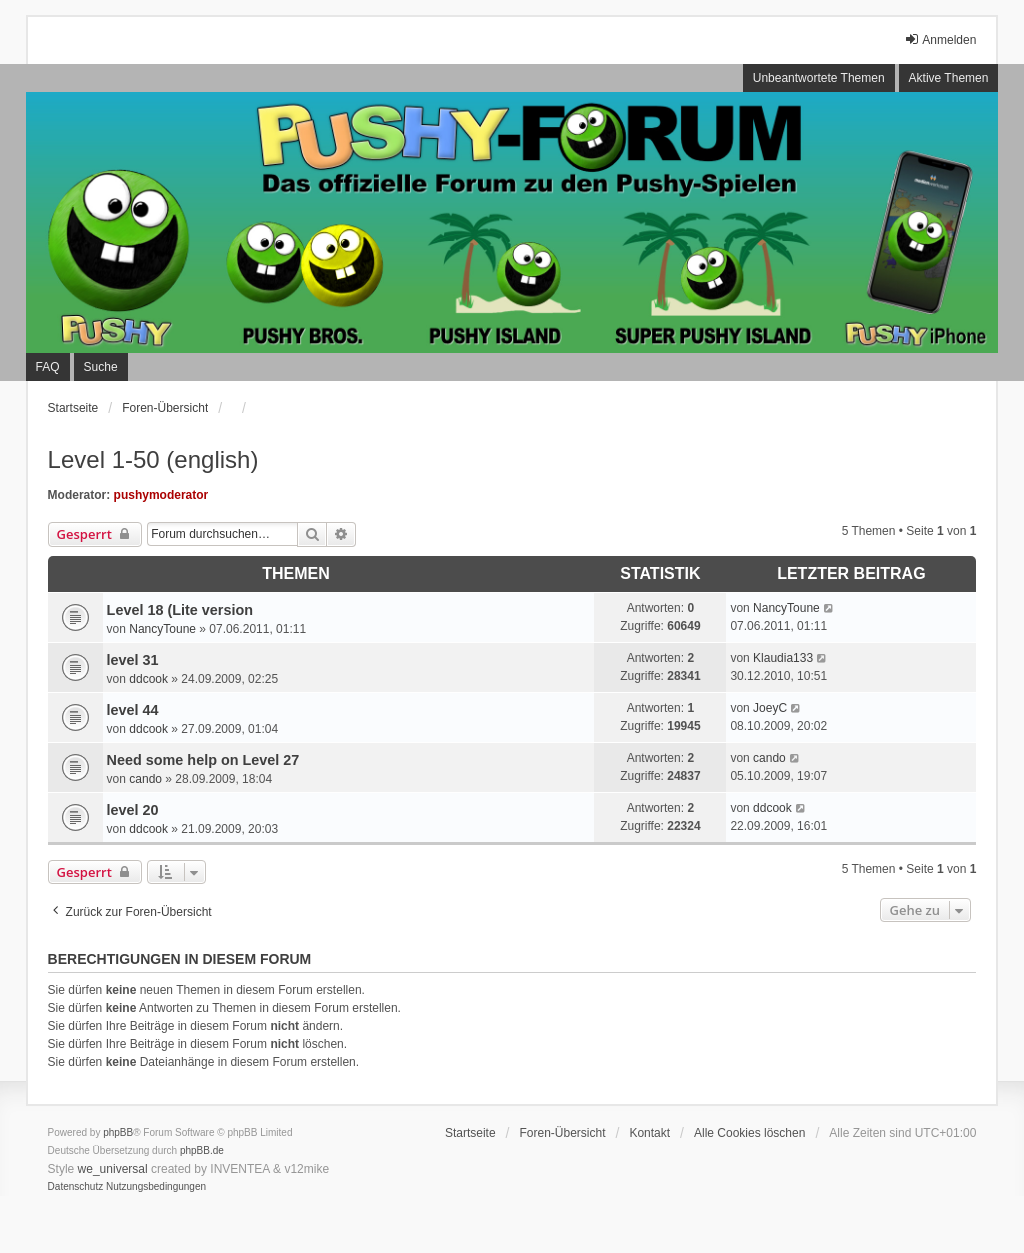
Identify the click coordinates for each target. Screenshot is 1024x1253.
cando (145, 779)
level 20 (133, 810)
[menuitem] (76, 1187)
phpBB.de (202, 1150)
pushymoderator (161, 495)
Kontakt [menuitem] (649, 1133)
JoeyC (770, 708)
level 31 (133, 660)
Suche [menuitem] (101, 367)
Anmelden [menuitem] (940, 39)
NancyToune (162, 629)
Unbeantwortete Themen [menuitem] (819, 78)
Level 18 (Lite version (180, 610)
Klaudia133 (783, 658)
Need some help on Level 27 (203, 760)
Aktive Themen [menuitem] (949, 78)
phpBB (118, 1132)
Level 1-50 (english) (153, 459)
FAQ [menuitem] (48, 367)
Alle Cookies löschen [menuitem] (749, 1133)
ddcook (148, 679)
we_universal (113, 1169)
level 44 (133, 710)
